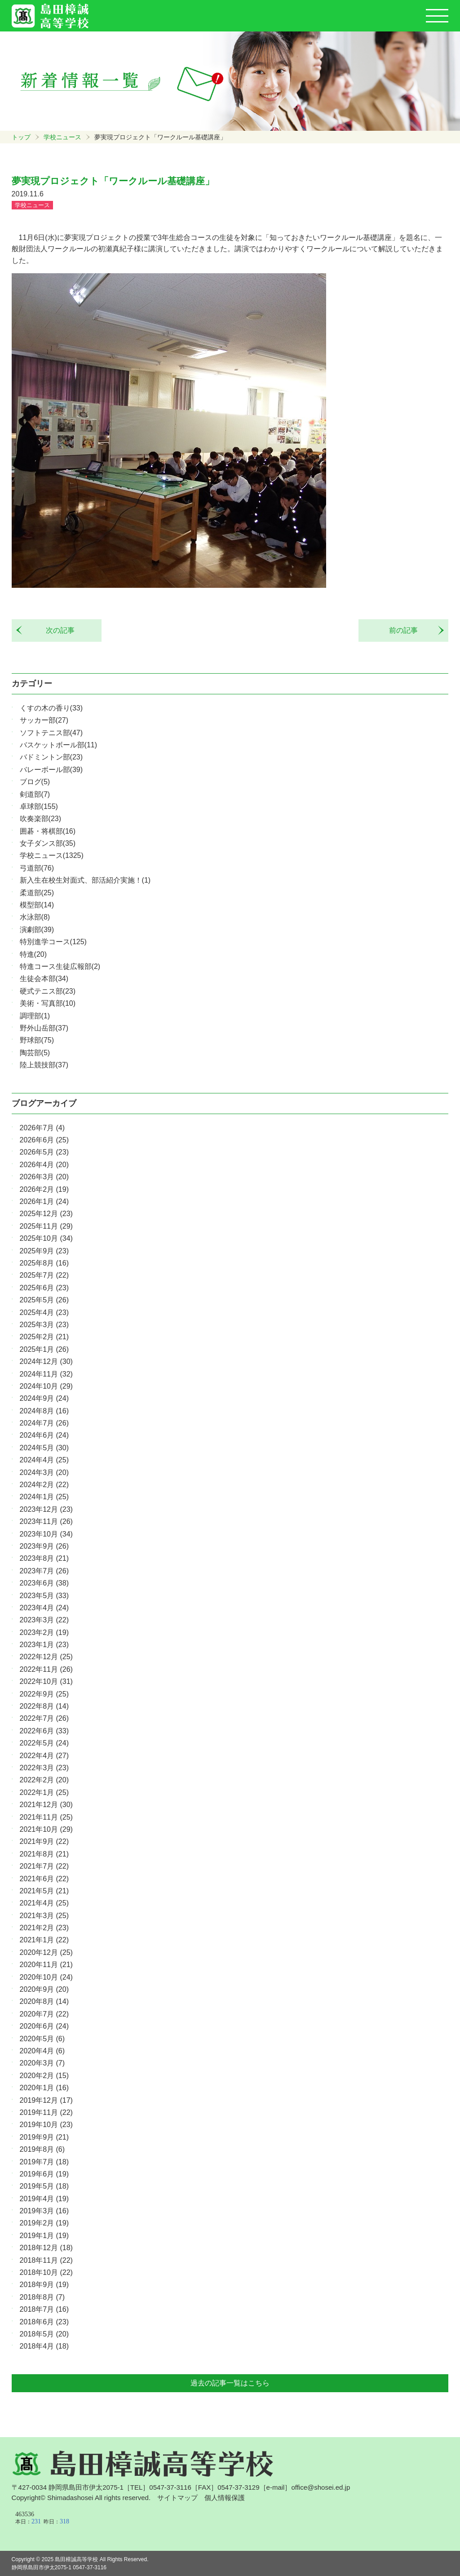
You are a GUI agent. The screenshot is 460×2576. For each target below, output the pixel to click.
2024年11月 (46, 1374)
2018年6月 (44, 2322)
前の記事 (407, 630)
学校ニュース (62, 137)
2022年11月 (46, 1669)
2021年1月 (44, 1940)
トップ (21, 137)
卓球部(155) (39, 806)
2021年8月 (44, 1854)
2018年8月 (42, 2297)
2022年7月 (44, 1718)
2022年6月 (44, 1731)
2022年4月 (44, 1755)
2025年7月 (44, 1275)
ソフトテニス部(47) (51, 733)
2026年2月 (44, 1189)
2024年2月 (44, 1484)
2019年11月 (46, 2112)
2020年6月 (44, 2026)
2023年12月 (46, 1509)
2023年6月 (44, 1583)
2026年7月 (42, 1128)
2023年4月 (44, 1608)
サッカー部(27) (44, 720)
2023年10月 (46, 1534)
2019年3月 (44, 2211)
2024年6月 (44, 1435)
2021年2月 (44, 1928)
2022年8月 (44, 1706)
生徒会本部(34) (44, 978)
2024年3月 (44, 1472)
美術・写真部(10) (47, 1003)
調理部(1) (35, 1016)
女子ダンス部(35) (47, 843)
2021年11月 (46, 1817)
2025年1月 (44, 1349)
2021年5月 (44, 1891)
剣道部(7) (35, 794)
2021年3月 (44, 1915)
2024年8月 (44, 1411)
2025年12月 (46, 1213)
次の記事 (57, 630)
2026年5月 (44, 1152)
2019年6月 (44, 2174)
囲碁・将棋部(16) (47, 831)
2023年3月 (44, 1620)
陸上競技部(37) (44, 1065)
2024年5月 (44, 1448)
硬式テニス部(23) (47, 991)
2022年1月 (44, 1792)
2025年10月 (46, 1238)
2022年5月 (44, 1743)
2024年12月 (46, 1361)
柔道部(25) (37, 893)
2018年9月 (44, 2284)
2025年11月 (46, 1226)
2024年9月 (44, 1398)
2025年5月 (44, 1300)
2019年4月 (44, 2199)
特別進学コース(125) (53, 942)
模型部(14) (37, 905)
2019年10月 (46, 2124)
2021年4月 (44, 1903)
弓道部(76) (37, 868)
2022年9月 (44, 1694)
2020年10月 (46, 1977)
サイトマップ (177, 2497)
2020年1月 (44, 2088)
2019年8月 (42, 2149)
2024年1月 (44, 1497)
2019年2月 (44, 2223)
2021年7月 (44, 1866)
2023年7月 (44, 1571)
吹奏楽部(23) (40, 818)
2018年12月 (46, 2248)
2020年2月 (44, 2075)
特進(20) (33, 954)
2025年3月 (44, 1324)
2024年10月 (46, 1386)
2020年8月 (44, 2001)
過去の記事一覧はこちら (230, 2383)
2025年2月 (44, 1337)
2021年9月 (44, 1841)
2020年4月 (42, 2051)
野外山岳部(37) (44, 1028)
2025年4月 (44, 1312)
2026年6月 (44, 1140)
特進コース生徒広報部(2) (60, 966)
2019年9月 (44, 2137)
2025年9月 (44, 1251)
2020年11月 (46, 1964)
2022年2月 (44, 1780)
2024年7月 (44, 1423)
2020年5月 (42, 2039)
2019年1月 (44, 2235)
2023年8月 (44, 1558)
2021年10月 (46, 1829)
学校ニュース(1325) (52, 855)
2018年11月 (46, 2260)
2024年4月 (44, 1460)
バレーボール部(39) (51, 769)
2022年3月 (44, 1768)
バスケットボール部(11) (58, 745)
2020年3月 (42, 2063)
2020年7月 (44, 2014)
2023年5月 (44, 1595)
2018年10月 (46, 2272)
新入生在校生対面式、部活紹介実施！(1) (85, 880)
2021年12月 (46, 1804)
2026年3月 (44, 1177)
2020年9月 (44, 1989)
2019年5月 (44, 2186)
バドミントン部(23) (51, 757)
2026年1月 (44, 1201)
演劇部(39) (37, 929)
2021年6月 (44, 1879)
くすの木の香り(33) (51, 708)
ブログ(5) (35, 782)
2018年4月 (44, 2346)
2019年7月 (44, 2162)
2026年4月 (44, 1164)
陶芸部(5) (35, 1053)
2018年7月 (44, 2309)
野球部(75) (37, 1040)
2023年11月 (46, 1521)
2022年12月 (46, 1657)
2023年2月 (44, 1632)
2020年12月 (46, 1952)
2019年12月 (46, 2100)
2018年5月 (44, 2334)
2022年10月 (46, 1681)
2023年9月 (44, 1546)
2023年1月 (44, 1644)
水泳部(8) (35, 917)
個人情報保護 (224, 2497)
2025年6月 (44, 1288)
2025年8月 (44, 1263)
